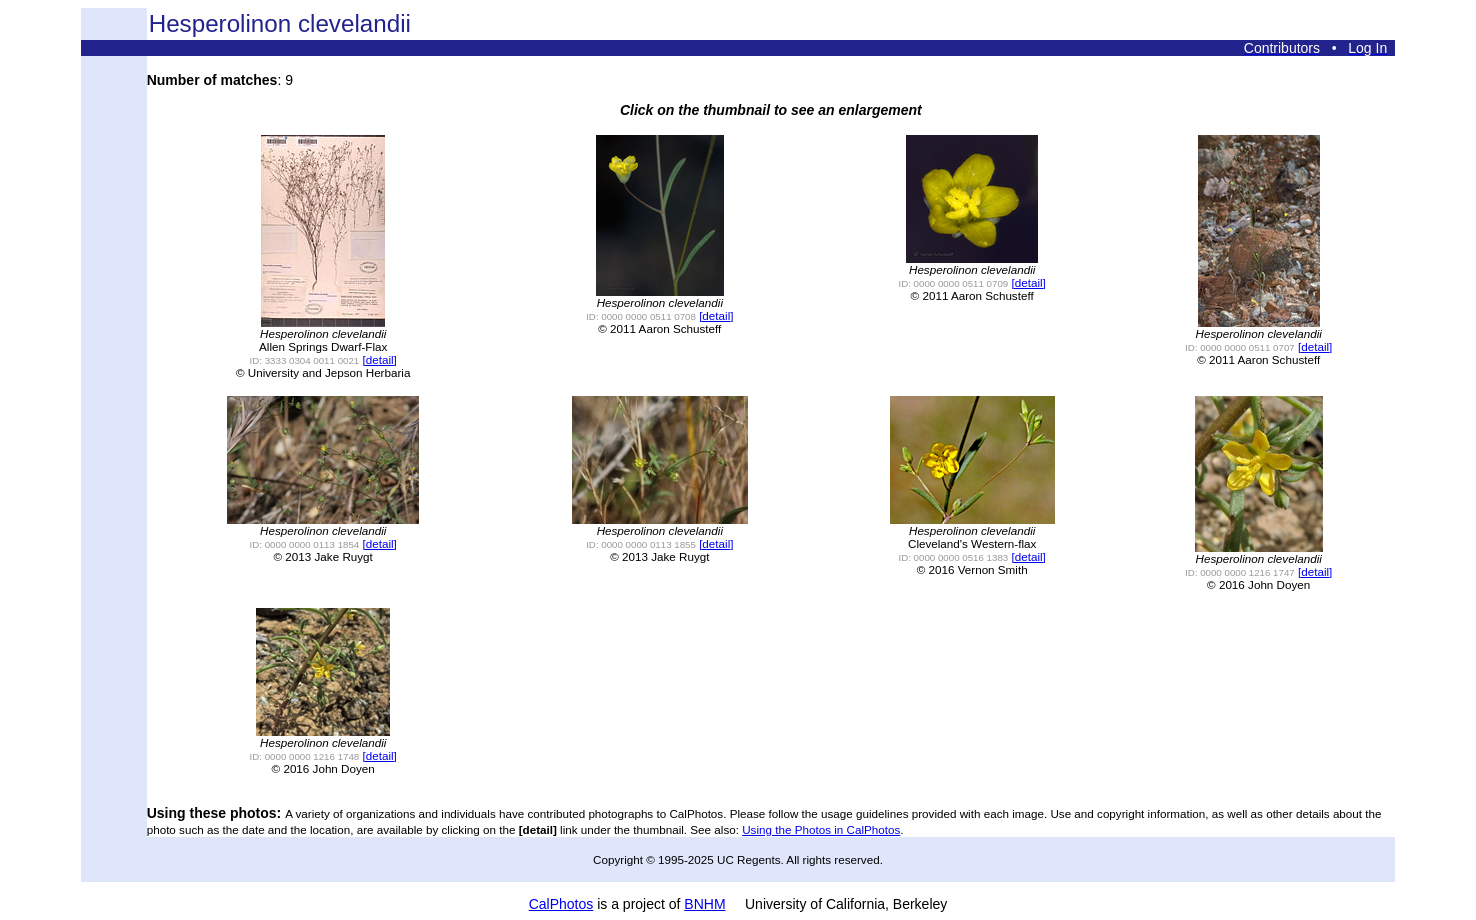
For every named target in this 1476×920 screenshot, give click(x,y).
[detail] (380, 359)
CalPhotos (561, 904)
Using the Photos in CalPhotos (821, 829)
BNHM (704, 904)
